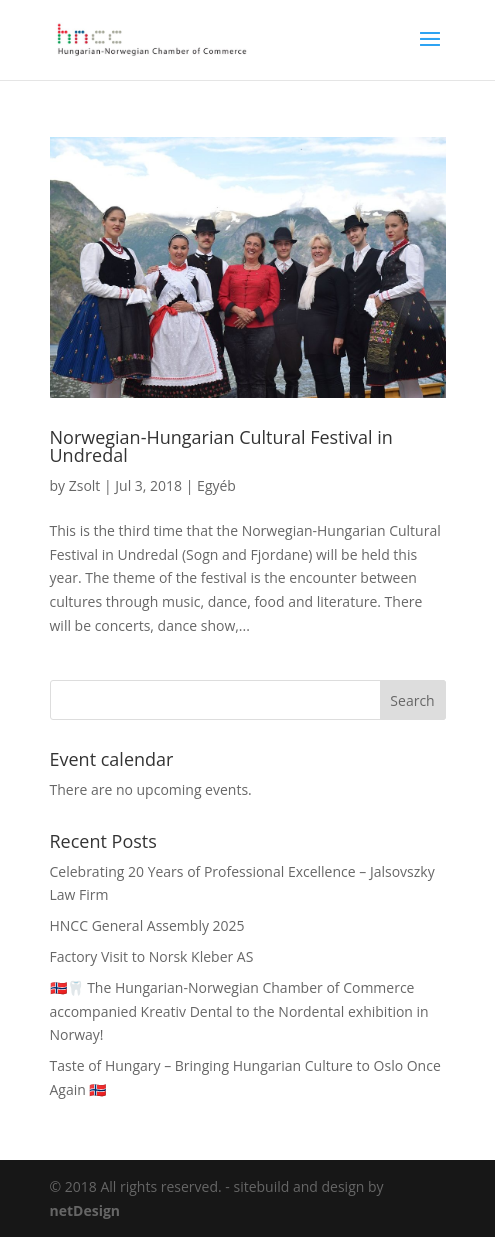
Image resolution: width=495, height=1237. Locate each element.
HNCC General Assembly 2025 (147, 925)
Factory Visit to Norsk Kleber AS (152, 956)
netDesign (85, 1210)
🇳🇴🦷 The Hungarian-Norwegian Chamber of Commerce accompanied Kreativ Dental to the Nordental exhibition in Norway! (239, 1011)
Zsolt (85, 485)
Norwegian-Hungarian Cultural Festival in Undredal (221, 446)
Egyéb (216, 485)
